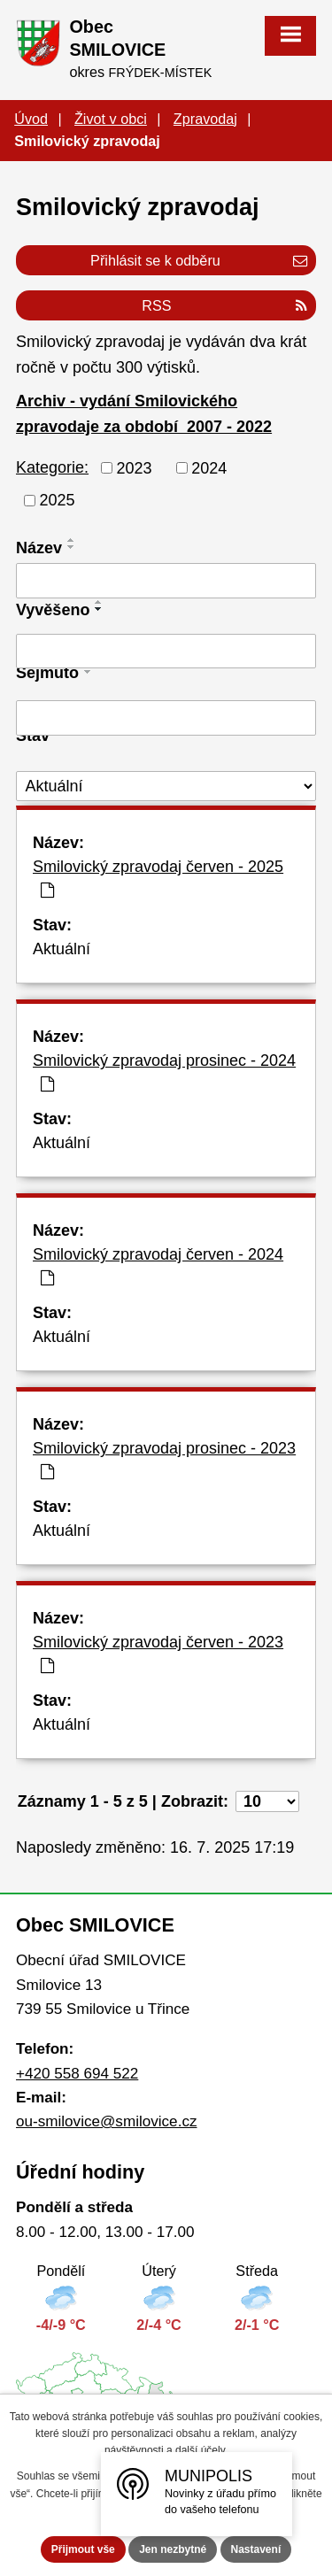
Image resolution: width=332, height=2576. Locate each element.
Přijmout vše (83, 2549)
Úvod (31, 119)
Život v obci (110, 119)
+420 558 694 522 (77, 2073)
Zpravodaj (205, 119)
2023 (134, 467)
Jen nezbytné (172, 2549)
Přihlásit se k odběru (198, 260)
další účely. (201, 2450)
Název (39, 548)
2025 (57, 500)
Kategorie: (52, 467)
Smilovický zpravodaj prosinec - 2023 (164, 1459)
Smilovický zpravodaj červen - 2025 (158, 878)
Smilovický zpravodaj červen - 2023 (158, 1653)
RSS (224, 305)
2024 (209, 467)
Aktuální (61, 949)
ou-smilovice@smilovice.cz (106, 2121)
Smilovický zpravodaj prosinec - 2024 (164, 1072)
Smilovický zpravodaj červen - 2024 (158, 1266)
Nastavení (256, 2549)
